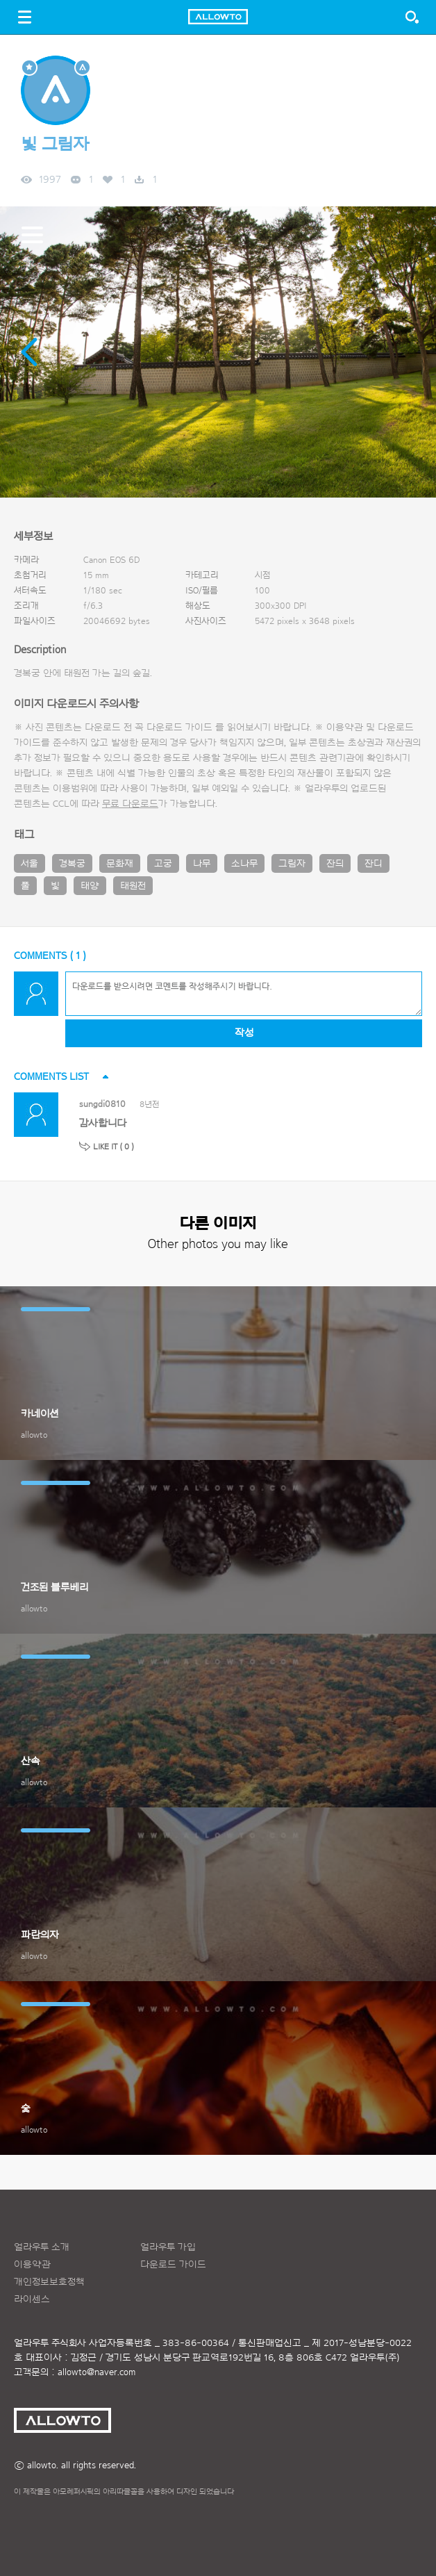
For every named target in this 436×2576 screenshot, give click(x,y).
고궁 (163, 864)
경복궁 (72, 864)
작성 (244, 1033)
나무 (201, 864)
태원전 (133, 886)
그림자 (291, 864)
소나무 (244, 864)
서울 (29, 864)
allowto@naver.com (96, 2372)
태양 (90, 886)
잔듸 (335, 864)
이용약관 (32, 2265)
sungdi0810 (102, 1103)
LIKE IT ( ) (113, 1146)
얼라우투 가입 (168, 2247)
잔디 (373, 864)
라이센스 (32, 2299)
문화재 (119, 864)
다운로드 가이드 (179, 727)
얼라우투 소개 (41, 2247)
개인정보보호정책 (49, 2282)
